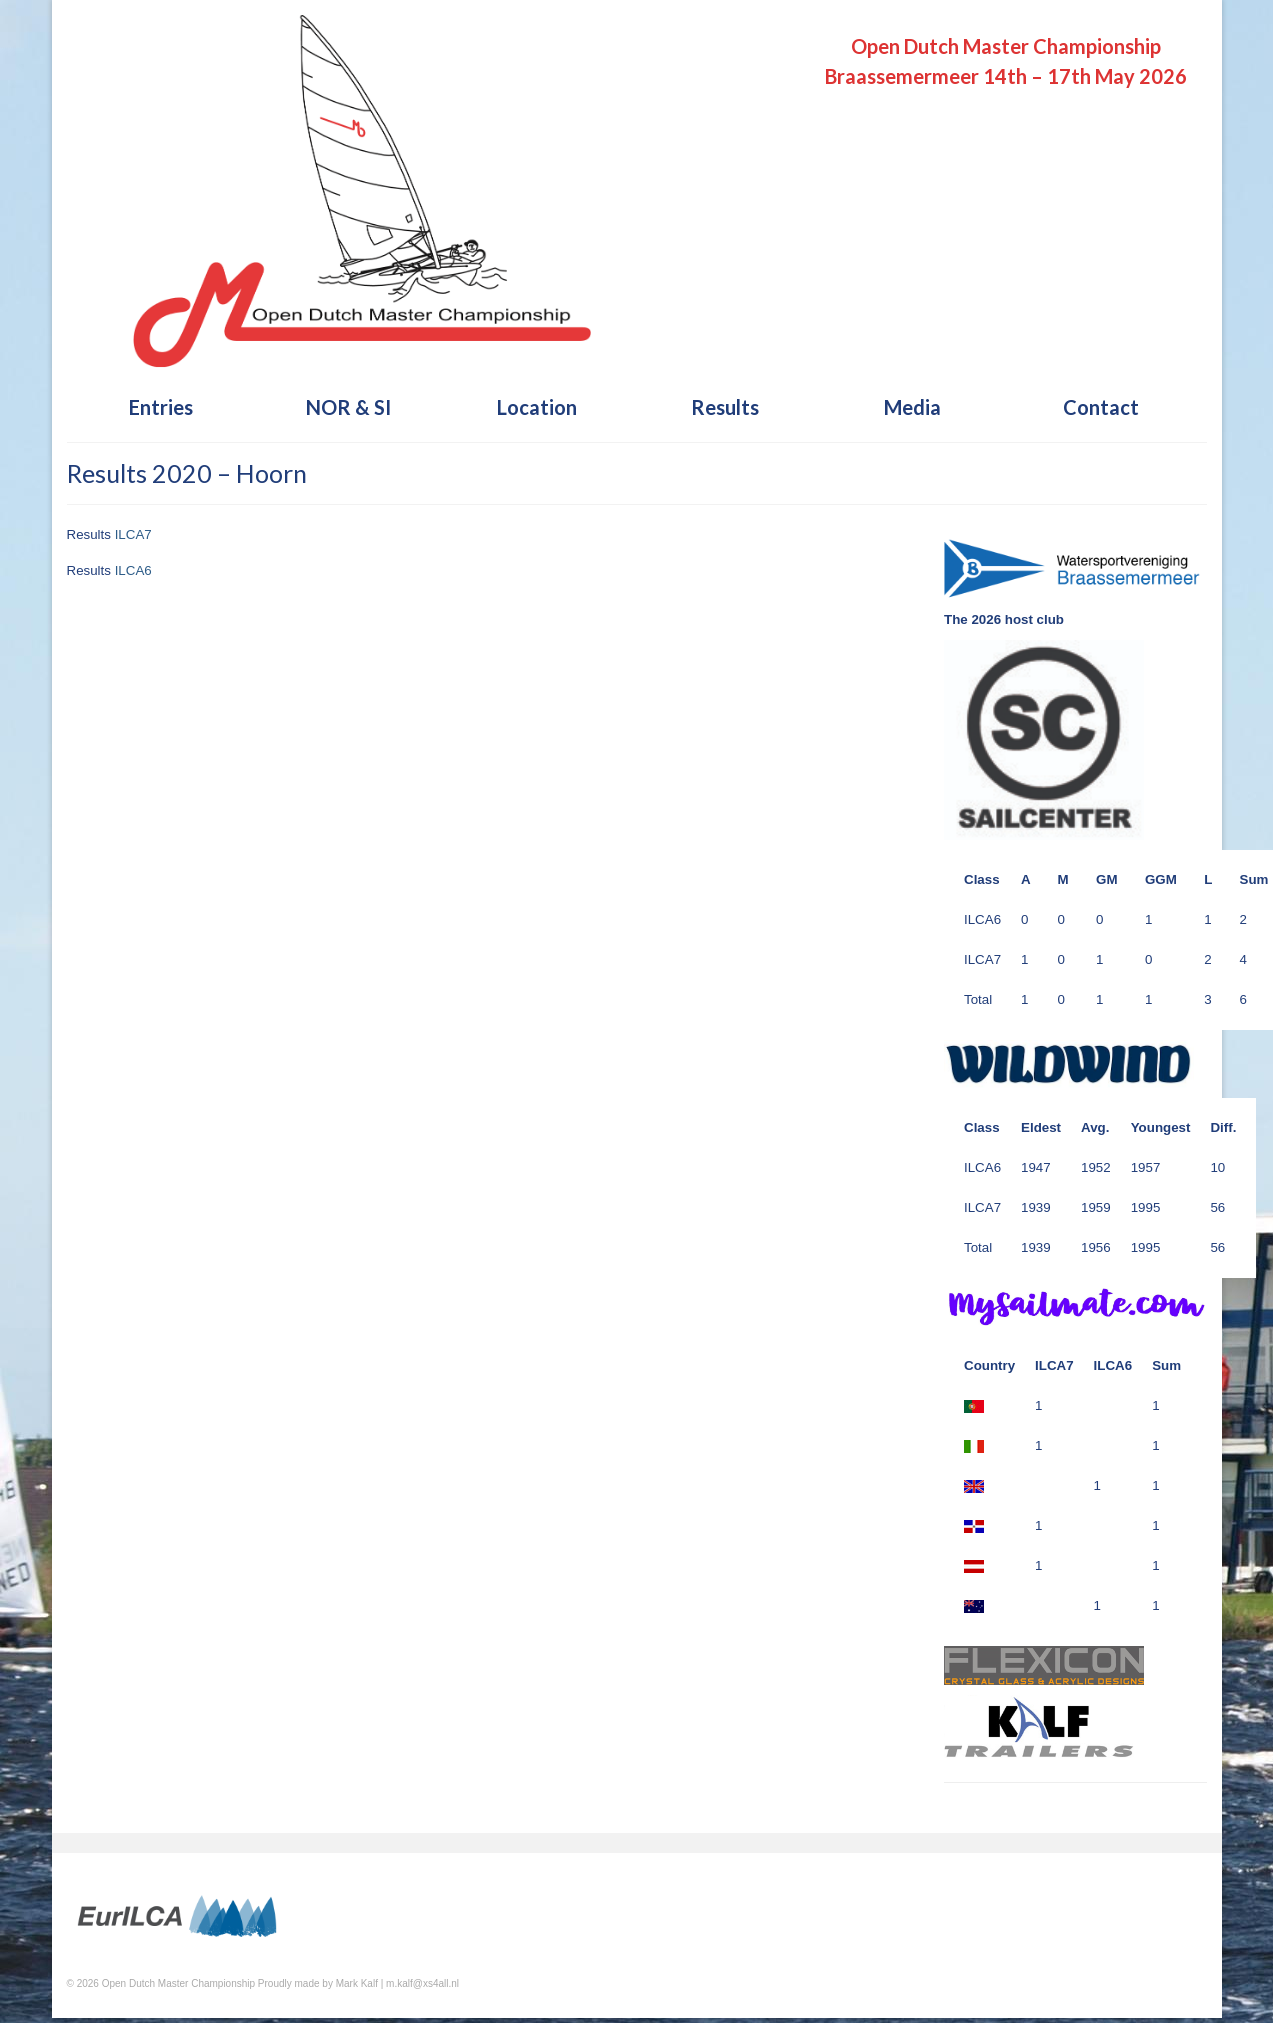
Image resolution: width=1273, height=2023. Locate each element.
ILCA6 (133, 570)
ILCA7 (133, 534)
